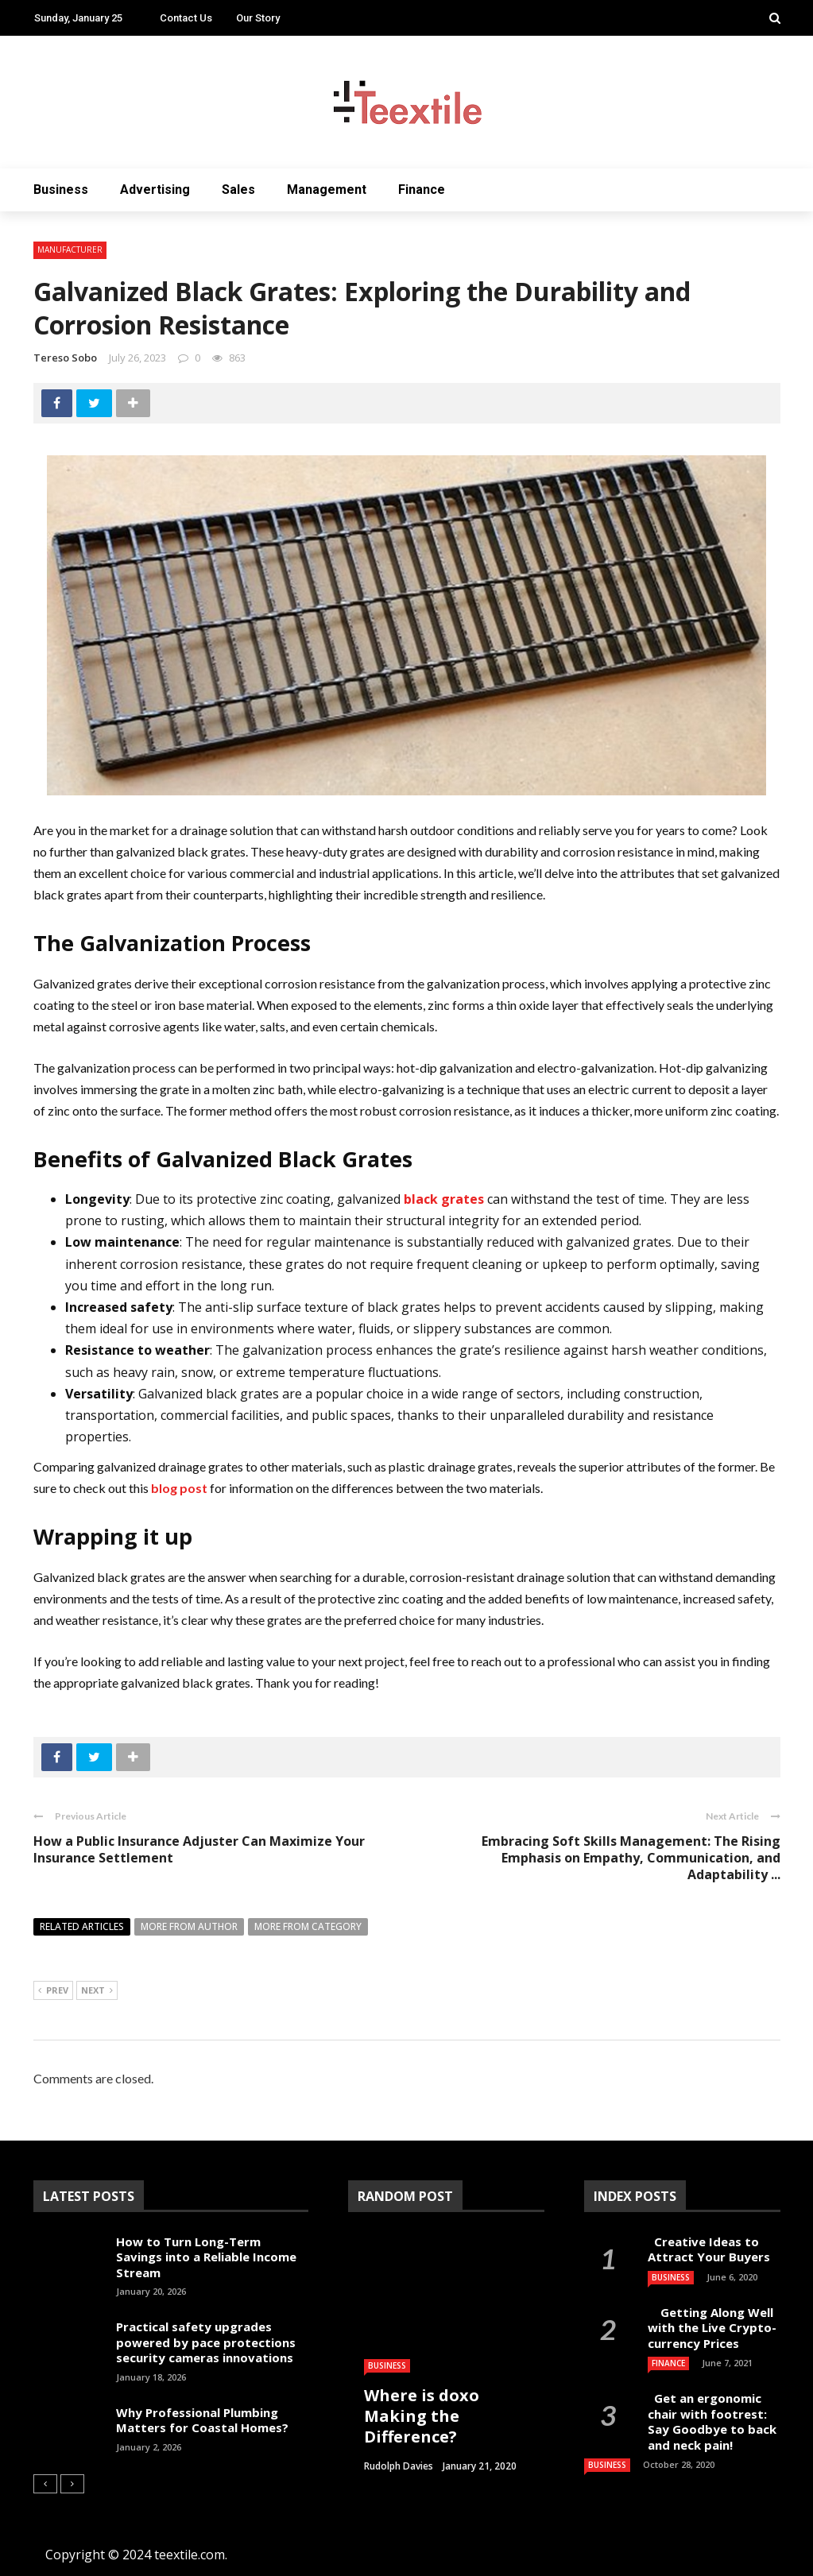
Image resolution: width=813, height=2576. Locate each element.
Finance (421, 189)
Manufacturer (70, 249)
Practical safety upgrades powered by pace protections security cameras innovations (206, 2342)
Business (60, 189)
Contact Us (186, 18)
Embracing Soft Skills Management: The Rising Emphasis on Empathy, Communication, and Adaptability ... (631, 1857)
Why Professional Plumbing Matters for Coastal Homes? (202, 2420)
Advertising (155, 189)
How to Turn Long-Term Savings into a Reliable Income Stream (206, 2257)
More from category (308, 1926)
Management (326, 189)
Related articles (82, 1926)
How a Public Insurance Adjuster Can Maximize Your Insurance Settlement (199, 1849)
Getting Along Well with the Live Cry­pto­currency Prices (712, 2327)
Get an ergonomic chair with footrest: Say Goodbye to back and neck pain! (712, 2421)
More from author (189, 1926)
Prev (53, 1991)
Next (97, 1991)
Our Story (258, 18)
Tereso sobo (65, 357)
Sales (238, 189)
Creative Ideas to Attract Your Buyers (710, 2249)
